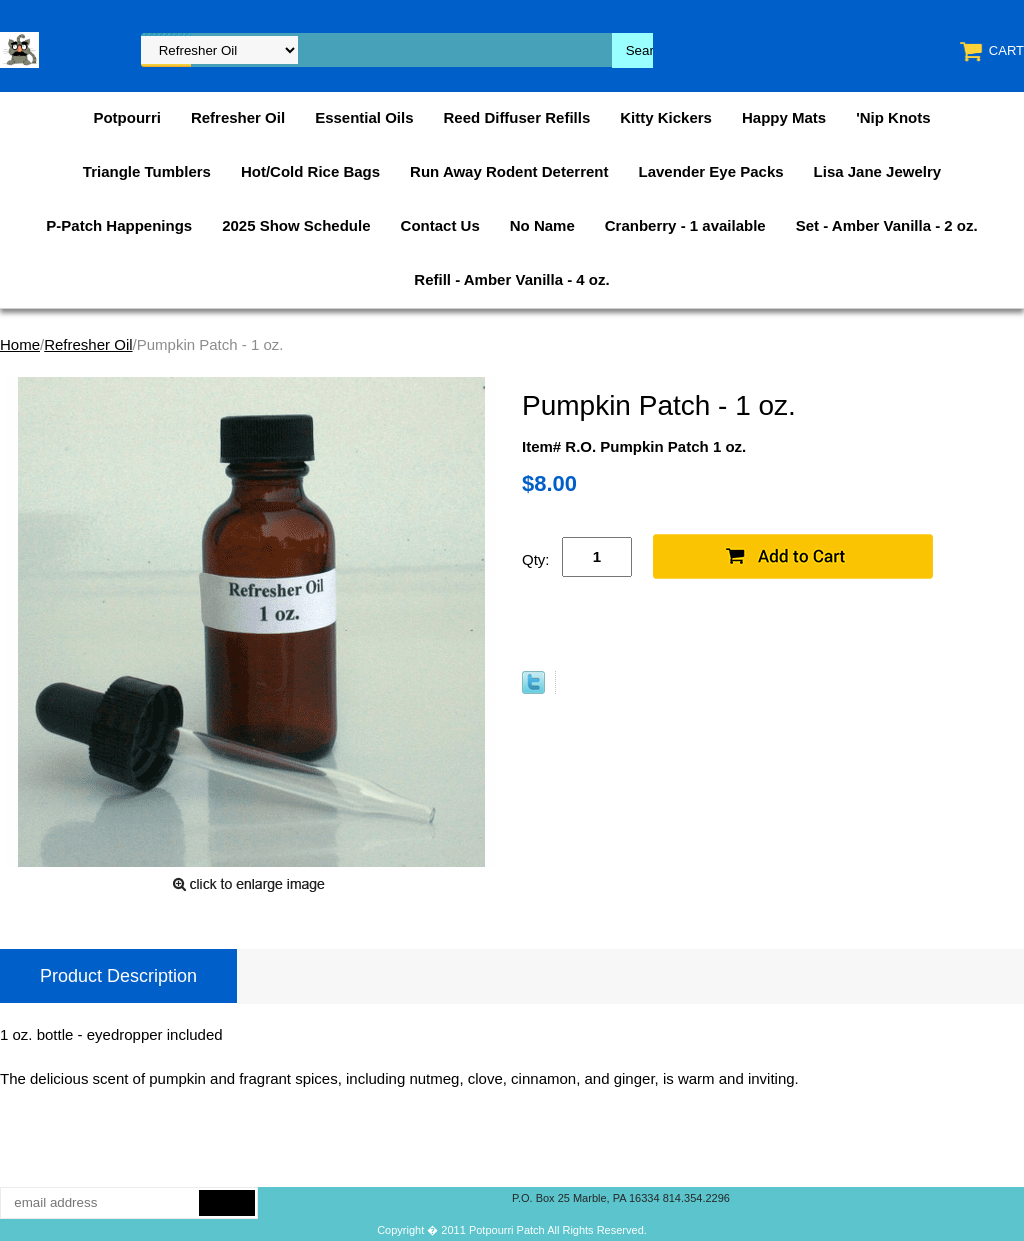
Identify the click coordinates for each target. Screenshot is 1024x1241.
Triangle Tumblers (147, 171)
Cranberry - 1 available (685, 225)
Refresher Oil (238, 117)
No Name (542, 225)
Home (20, 344)
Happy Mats (784, 117)
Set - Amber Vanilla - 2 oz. (887, 225)
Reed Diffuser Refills (517, 117)
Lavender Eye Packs (710, 171)
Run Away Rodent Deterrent (509, 171)
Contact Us (440, 225)
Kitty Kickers (666, 117)
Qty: (536, 559)
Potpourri (127, 117)
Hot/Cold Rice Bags (310, 171)
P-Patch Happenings (119, 225)
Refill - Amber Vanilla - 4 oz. (511, 279)
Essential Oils (364, 117)
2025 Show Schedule (296, 225)
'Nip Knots (893, 117)
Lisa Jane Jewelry (878, 171)
